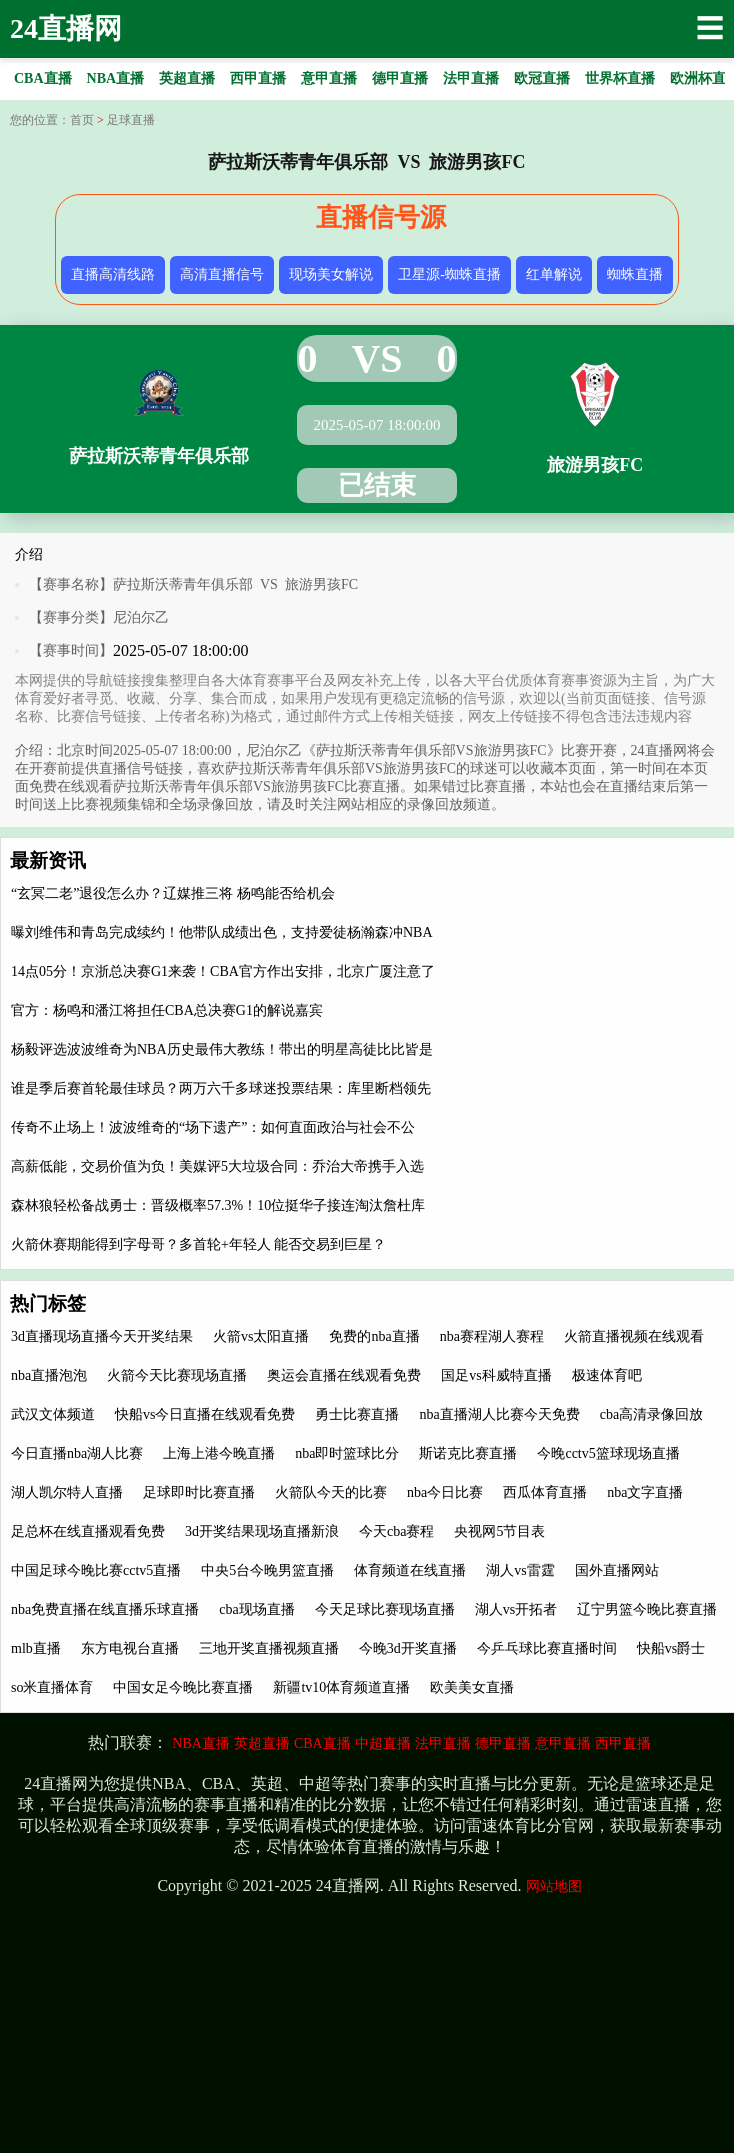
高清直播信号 (222, 274)
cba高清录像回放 (651, 1414)
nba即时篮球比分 (347, 1453)
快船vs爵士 (671, 1648)
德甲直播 (503, 1743)
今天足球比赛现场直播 (385, 1609)
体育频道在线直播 (410, 1570)
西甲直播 (623, 1743)
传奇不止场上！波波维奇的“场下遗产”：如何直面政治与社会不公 (213, 1127)
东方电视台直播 (130, 1648)
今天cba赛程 (396, 1531)
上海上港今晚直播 (219, 1453)
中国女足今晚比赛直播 (183, 1687)
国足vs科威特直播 (496, 1375)
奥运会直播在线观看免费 (344, 1375)
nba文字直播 (645, 1492)
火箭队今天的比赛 (331, 1492)
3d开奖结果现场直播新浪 (262, 1531)
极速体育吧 (607, 1375)
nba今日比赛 (445, 1492)
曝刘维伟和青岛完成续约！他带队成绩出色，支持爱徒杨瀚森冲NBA (222, 932)
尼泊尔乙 (141, 617)
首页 (82, 120)
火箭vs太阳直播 (261, 1336)
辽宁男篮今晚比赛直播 (647, 1609)
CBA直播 (322, 1743)
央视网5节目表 (499, 1531)
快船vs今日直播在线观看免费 (205, 1414)
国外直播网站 (617, 1570)
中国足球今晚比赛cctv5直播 (96, 1570)
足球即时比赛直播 (199, 1492)
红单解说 (554, 274)
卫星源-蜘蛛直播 (449, 274)
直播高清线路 (113, 274)
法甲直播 (443, 1743)
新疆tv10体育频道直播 (341, 1687)
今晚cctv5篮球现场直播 (608, 1453)
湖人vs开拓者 (516, 1609)
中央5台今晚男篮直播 (267, 1570)
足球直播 (131, 120)
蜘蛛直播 (635, 274)
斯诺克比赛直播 (468, 1453)
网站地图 (554, 1886)
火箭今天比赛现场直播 (177, 1375)
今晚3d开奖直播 (408, 1648)
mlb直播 (36, 1648)
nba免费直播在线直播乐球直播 (105, 1609)
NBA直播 (201, 1743)
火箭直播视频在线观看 (634, 1336)
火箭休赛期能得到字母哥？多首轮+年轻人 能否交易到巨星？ (198, 1244)
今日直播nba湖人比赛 (77, 1453)
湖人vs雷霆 (520, 1570)
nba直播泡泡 (49, 1375)
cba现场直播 (256, 1609)
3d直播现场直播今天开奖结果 (102, 1336)
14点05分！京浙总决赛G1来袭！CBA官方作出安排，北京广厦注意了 (223, 971)
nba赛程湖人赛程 (492, 1336)
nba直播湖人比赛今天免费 (499, 1414)
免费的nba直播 (374, 1336)
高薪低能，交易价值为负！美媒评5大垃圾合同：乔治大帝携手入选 (217, 1166)
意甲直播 (563, 1743)
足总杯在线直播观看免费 (88, 1531)
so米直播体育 (52, 1687)
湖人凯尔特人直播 (67, 1492)
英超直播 (262, 1743)
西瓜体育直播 (545, 1492)
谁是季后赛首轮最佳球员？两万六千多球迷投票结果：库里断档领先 (221, 1088)
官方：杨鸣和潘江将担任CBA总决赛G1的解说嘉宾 (167, 1010)
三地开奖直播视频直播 (269, 1648)
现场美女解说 (331, 274)
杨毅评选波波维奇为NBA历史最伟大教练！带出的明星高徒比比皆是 (222, 1049)
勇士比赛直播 (357, 1414)
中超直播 (383, 1743)
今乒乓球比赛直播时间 (547, 1648)
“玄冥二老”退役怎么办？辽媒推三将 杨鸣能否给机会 (173, 893)
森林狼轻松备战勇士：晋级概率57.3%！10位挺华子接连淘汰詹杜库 (218, 1205)
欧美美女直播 (472, 1687)
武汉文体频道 (53, 1414)
